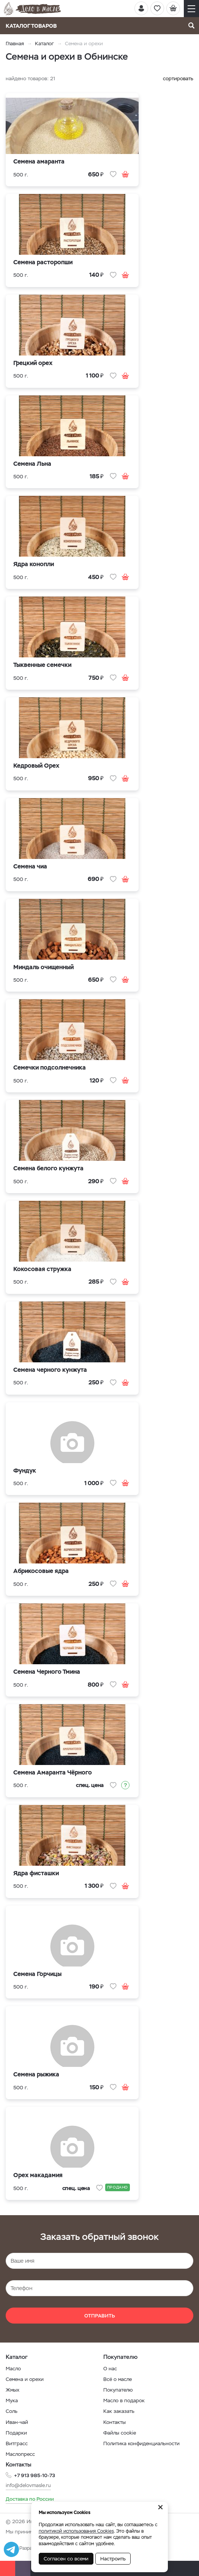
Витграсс (17, 2443)
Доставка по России (30, 2499)
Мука (12, 2400)
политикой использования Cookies (76, 2531)
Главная (15, 43)
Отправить (99, 2316)
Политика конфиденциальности (141, 2443)
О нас (110, 2368)
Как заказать (118, 2411)
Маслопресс (20, 2454)
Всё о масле (117, 2379)
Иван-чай (17, 2422)
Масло (13, 2368)
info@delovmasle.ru (28, 2485)
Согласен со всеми (66, 2558)
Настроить (113, 2558)
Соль (11, 2411)
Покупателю (118, 2390)
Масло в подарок (124, 2400)
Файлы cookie (119, 2433)
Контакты (114, 2422)
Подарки (16, 2433)
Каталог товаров (34, 25)
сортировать (178, 78)
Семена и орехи (25, 2379)
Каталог (44, 43)
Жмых (12, 2390)
